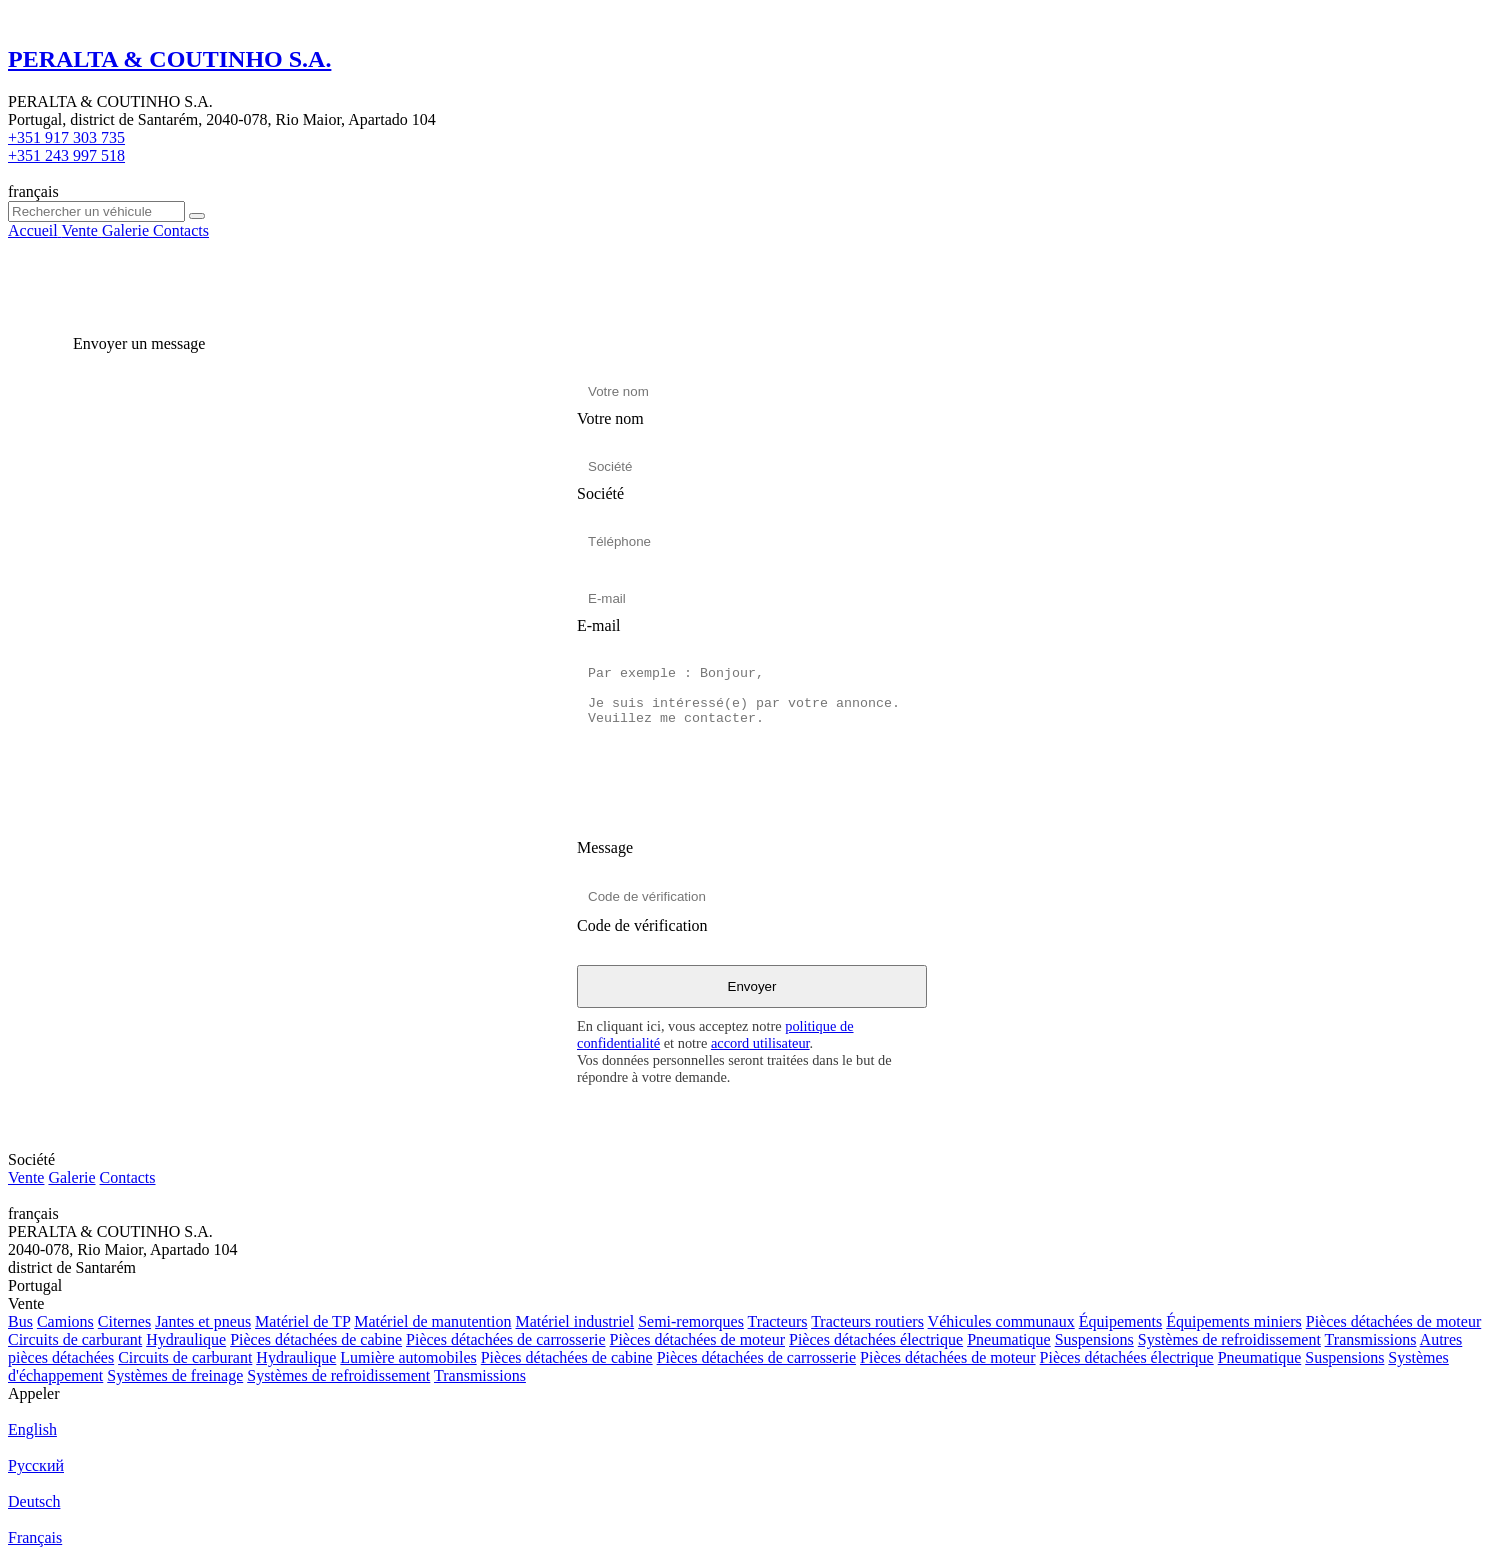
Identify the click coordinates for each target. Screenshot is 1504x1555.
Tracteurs (778, 1321)
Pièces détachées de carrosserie (505, 1339)
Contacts (128, 1177)
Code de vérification (642, 925)
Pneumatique (1009, 1339)
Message (605, 847)
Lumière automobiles (408, 1357)
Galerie (71, 1177)
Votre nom (610, 418)
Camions (65, 1321)
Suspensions (1094, 1339)
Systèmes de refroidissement (1229, 1339)
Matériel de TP (302, 1321)
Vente (26, 1177)
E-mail (599, 625)
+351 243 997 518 (66, 155)
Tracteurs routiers (867, 1321)
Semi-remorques (691, 1321)
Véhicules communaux (1001, 1321)
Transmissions (1371, 1339)
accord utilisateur (760, 1043)
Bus (20, 1321)
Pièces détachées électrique (876, 1339)
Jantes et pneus (203, 1321)
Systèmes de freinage (175, 1375)
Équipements (1121, 1321)
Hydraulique (186, 1339)
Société (600, 493)
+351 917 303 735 (66, 137)
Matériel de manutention (432, 1321)
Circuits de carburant (75, 1339)
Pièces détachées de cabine (316, 1339)
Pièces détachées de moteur (1393, 1321)
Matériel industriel (574, 1321)
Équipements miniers (1234, 1321)
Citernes (124, 1321)
